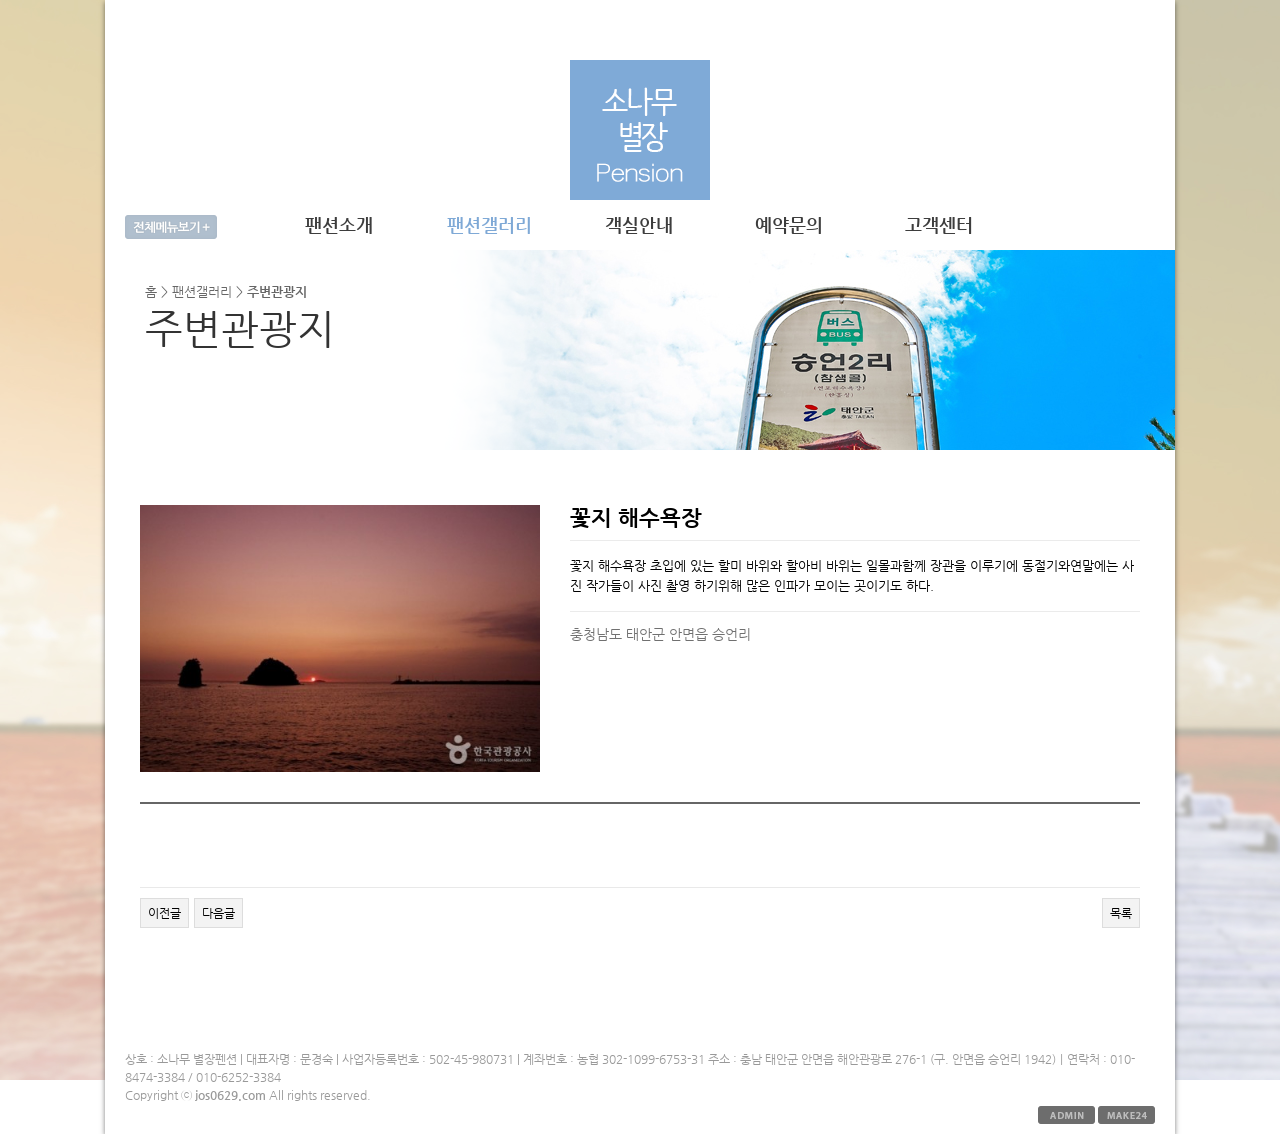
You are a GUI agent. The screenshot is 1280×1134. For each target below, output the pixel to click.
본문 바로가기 (105, 0)
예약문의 (789, 224)
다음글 (218, 913)
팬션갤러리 (489, 224)
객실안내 (639, 224)
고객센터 (939, 224)
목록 (1121, 913)
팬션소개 (339, 224)
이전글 (164, 913)
